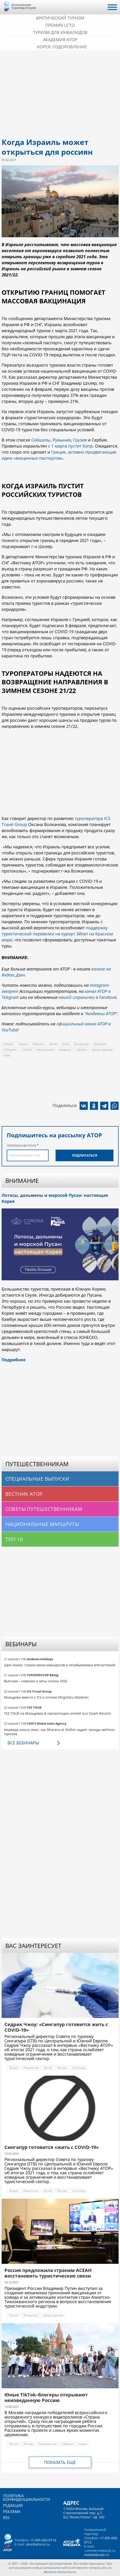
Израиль (39, 1044)
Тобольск (67, 2444)
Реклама (11, 2511)
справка (81, 1049)
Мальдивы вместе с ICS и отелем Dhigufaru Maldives (46, 1697)
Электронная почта (21, 1145)
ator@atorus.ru (38, 2544)
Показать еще (60, 2462)
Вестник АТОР (24, 1494)
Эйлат (53, 1044)
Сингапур (78, 2068)
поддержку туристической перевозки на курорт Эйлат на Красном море (57, 934)
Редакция (13, 2505)
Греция (9, 1044)
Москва (62, 2068)
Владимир (81, 1044)
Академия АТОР (60, 39)
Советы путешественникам (43, 1509)
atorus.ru (50, 2572)
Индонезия (31, 2068)
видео (83, 2444)
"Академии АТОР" (100, 1013)
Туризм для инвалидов (60, 32)
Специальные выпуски (37, 1478)
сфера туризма (102, 1049)
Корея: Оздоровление (62, 47)
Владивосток (47, 2444)
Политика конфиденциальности (26, 2497)
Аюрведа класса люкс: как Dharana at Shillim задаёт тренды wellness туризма (59, 1731)
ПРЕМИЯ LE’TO (60, 25)
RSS (6, 2517)
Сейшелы (40, 440)
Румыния (62, 440)
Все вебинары (23, 1743)
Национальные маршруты (42, 1524)
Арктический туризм (60, 18)
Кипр (66, 1044)
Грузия (80, 440)
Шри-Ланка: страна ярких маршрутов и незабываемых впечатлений (59, 1665)
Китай (48, 2068)
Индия (13, 2068)
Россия (14, 2315)
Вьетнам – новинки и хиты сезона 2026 (35, 1681)
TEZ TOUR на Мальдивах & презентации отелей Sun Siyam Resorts (57, 1713)
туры (7, 1055)
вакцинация (45, 1049)
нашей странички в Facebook (87, 997)
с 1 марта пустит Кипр (70, 446)
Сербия (27, 1049)
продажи (65, 1049)
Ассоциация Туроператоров (23, 6)
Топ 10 (14, 1539)
